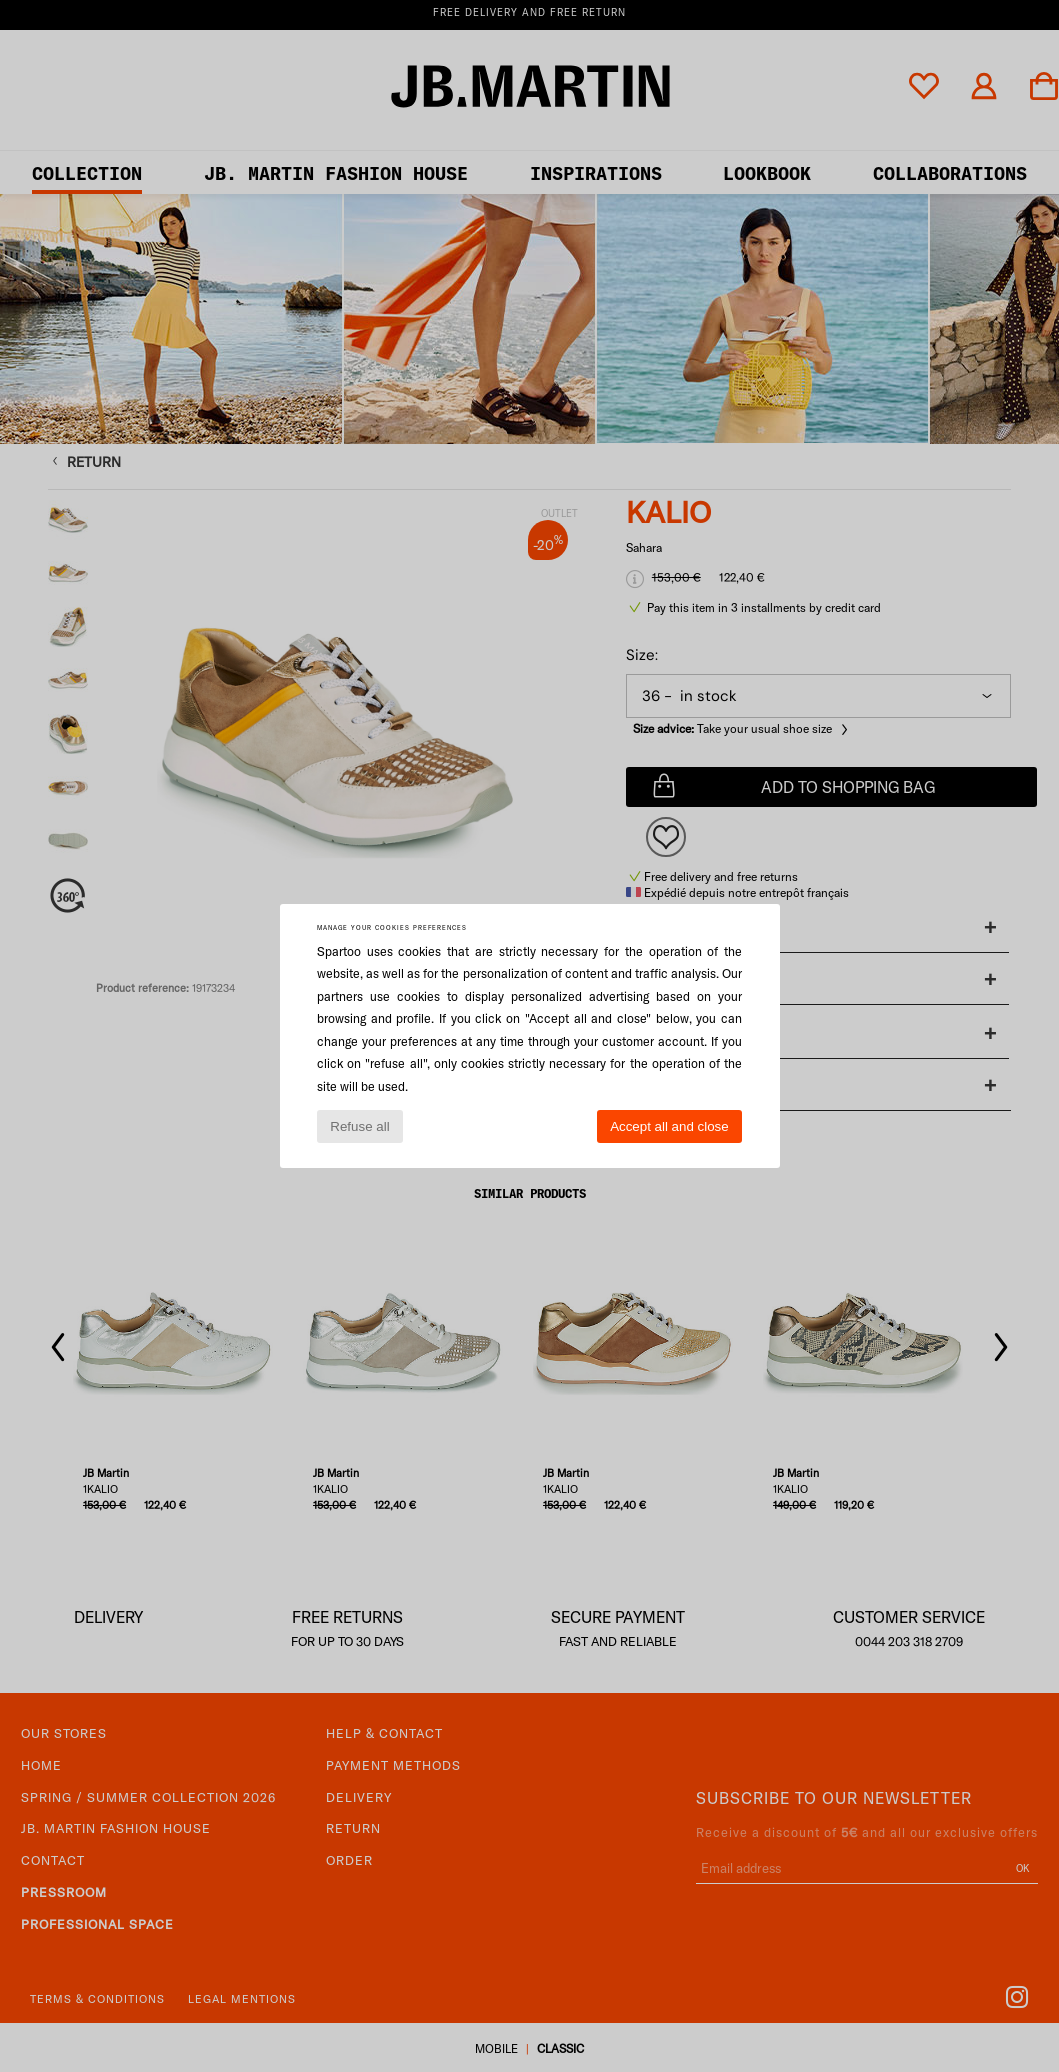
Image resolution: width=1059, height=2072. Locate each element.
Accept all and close (669, 1126)
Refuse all (359, 1126)
